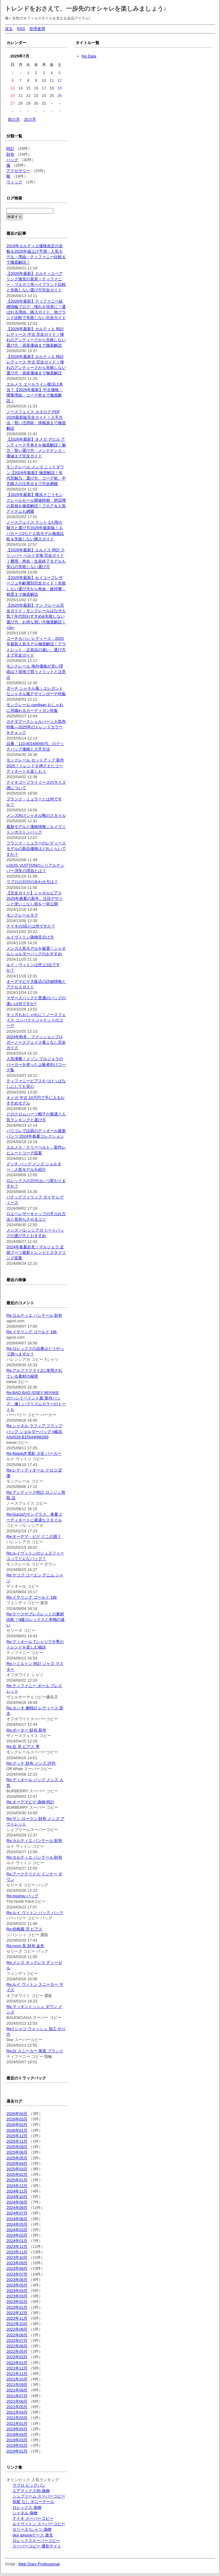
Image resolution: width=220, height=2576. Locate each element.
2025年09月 (16, 2146)
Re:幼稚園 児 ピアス (24, 1929)
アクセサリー (18, 170)
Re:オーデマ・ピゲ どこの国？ (33, 1536)
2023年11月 (16, 2252)
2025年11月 (16, 2141)
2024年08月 (16, 2207)
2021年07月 (16, 2396)
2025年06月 (16, 2152)
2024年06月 (16, 2219)
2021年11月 (16, 2373)
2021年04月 (16, 2412)
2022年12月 (16, 2313)
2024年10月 (16, 2196)
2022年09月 (16, 2329)
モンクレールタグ (22, 915)
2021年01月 (16, 2423)
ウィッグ (14, 182)
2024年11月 (16, 2191)
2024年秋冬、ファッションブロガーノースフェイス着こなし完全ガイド (36, 1042)
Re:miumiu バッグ (22, 1896)
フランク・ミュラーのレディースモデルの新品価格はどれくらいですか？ (36, 848)
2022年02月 (16, 2357)
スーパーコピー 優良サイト (36, 2546)
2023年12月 (16, 2246)
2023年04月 (16, 2290)
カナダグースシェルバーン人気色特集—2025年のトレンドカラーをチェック (36, 727)
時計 (10, 148)
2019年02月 (16, 2445)
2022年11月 (16, 2318)
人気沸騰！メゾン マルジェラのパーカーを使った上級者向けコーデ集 (36, 1064)
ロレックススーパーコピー (36, 2540)
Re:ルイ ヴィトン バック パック (34, 1912)
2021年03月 (16, 2417)
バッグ (12, 160)
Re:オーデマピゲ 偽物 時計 (30, 1802)
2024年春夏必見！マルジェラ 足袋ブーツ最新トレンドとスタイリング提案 (36, 1252)
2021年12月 (16, 2368)
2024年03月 (16, 2230)
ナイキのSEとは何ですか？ (30, 926)
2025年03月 (16, 2169)
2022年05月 (16, 2351)
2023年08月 (16, 2268)
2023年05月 (16, 2285)
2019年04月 (16, 2434)
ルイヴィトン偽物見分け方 (30, 937)
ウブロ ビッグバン (28, 2485)
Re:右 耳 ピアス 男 (23, 1746)
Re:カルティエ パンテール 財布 (34, 1315)
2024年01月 (16, 2240)
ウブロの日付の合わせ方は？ (32, 881)
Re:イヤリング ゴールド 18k (31, 1332)
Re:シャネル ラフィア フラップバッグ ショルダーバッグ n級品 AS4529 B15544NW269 (34, 1431)
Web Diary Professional (39, 2564)
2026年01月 (16, 2130)
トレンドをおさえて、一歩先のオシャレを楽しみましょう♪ (85, 8)
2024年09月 (16, 2202)
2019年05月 (16, 2429)
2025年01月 (16, 2180)
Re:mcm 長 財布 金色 (25, 1945)
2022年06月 (16, 2346)
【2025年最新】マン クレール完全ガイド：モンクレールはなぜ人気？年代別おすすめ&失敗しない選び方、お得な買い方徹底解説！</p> (36, 616)
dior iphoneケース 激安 (32, 2535)
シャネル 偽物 (24, 2513)
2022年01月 (16, 2362)
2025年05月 (16, 2158)
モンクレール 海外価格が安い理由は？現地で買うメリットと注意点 (36, 671)
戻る (9, 28)
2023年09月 (16, 2263)
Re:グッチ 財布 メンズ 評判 (30, 1763)
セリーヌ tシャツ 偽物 (31, 2529)
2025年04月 (16, 2163)
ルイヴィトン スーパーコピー (38, 2524)
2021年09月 (16, 2384)
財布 (10, 154)
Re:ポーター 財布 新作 (26, 1730)
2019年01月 (16, 2451)
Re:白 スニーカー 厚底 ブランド (34, 2051)
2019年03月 (16, 2440)
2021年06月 (16, 2401)
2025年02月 (16, 2174)
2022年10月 (16, 2323)
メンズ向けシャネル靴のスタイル (36, 815)
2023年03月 (16, 2296)
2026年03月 (16, 2119)
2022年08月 (16, 2335)
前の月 (14, 119)
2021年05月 (16, 2406)
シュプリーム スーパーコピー (38, 2496)
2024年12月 (16, 2185)
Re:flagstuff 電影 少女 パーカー (33, 1453)
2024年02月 (16, 2235)
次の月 (30, 119)
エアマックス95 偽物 (31, 2490)
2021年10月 (16, 2379)
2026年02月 (16, 2124)
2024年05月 (16, 2224)
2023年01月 (16, 2307)
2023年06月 (16, 2279)
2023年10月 (16, 2257)
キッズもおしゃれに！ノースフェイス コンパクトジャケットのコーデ (36, 1020)
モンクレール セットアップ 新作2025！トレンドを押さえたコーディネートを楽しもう (35, 765)
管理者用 (37, 28)
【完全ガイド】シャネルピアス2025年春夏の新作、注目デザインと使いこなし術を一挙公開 (34, 898)
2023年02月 (16, 2301)
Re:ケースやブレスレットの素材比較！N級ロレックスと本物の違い (35, 1619)
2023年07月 (16, 2274)
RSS (21, 28)
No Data (89, 56)
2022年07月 (16, 2340)
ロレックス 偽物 (26, 2507)
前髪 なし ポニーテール (33, 2501)
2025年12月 (16, 2136)
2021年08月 (16, 2390)
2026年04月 (16, 2113)
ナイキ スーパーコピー (32, 2518)
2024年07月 (16, 2213)
